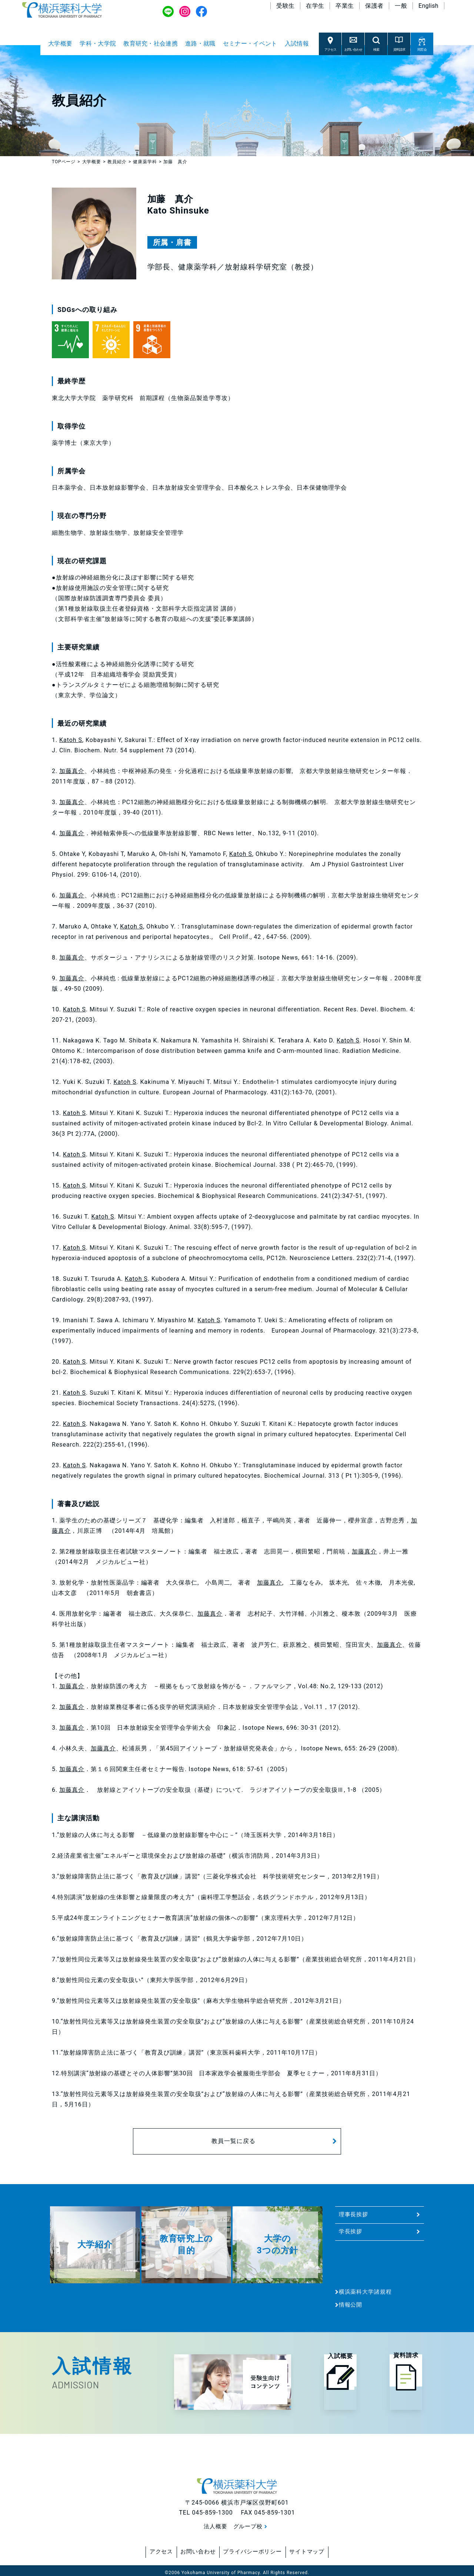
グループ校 (248, 2526)
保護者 (374, 10)
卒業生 (345, 10)
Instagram (184, 15)
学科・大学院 (98, 43)
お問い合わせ (193, 2549)
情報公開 (351, 2304)
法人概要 (214, 2526)
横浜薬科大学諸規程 (365, 2291)
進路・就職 (200, 43)
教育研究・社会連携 (150, 43)
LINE (167, 15)
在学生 (315, 10)
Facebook (201, 15)
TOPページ (64, 161)
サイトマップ (318, 2549)
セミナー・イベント (250, 43)
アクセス (149, 2549)
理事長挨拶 (353, 2214)
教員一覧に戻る (233, 2141)
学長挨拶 (351, 2231)
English (428, 10)
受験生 (285, 10)
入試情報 (297, 43)
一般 (401, 10)
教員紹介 (117, 161)
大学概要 (60, 43)
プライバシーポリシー (255, 2549)
